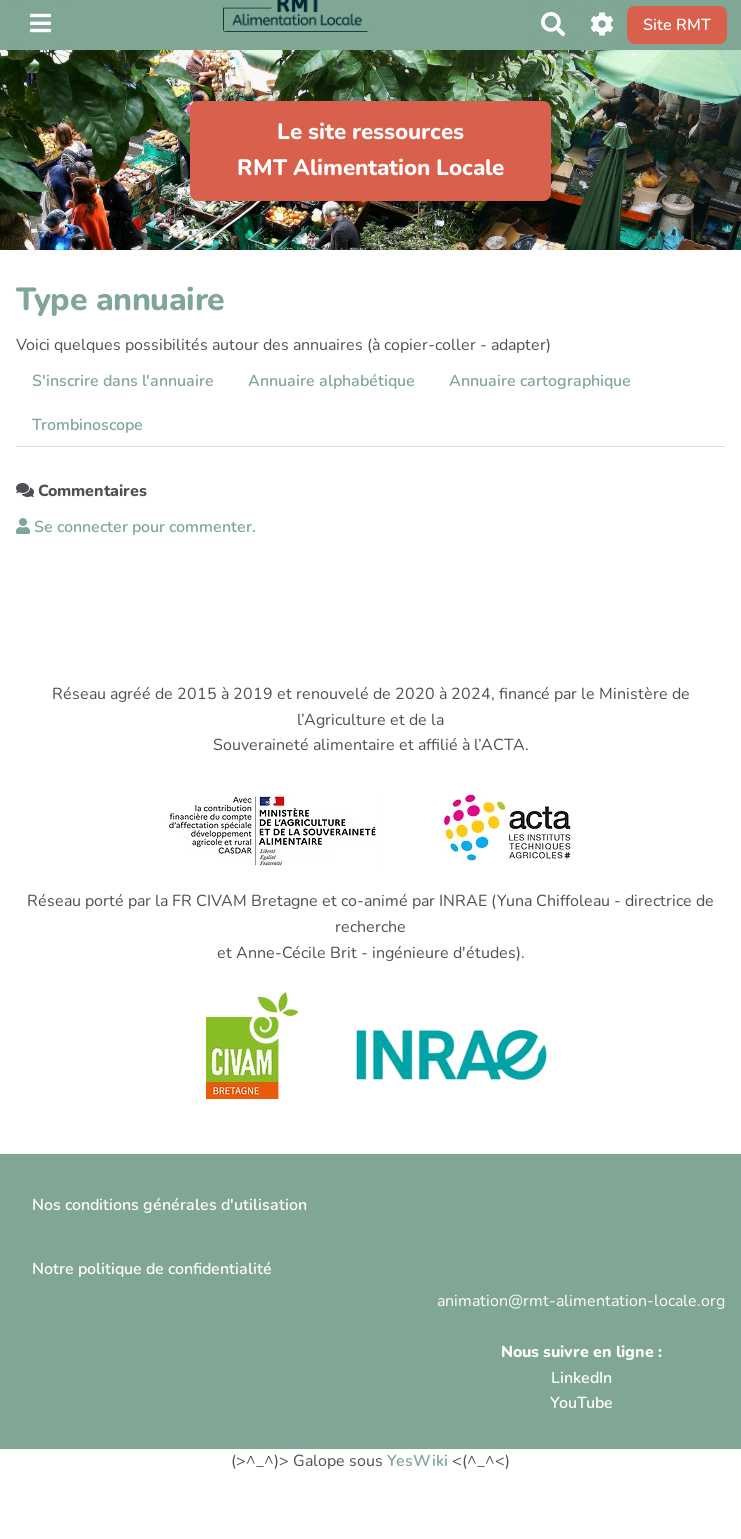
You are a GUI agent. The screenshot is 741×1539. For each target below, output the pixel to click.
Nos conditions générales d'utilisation (169, 1205)
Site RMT (677, 25)
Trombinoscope (87, 425)
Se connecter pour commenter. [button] (136, 527)
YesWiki (417, 1461)
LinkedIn (581, 1378)
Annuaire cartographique (540, 381)
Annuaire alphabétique (331, 381)
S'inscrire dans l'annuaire (123, 381)
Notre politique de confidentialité (152, 1269)
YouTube (581, 1403)
